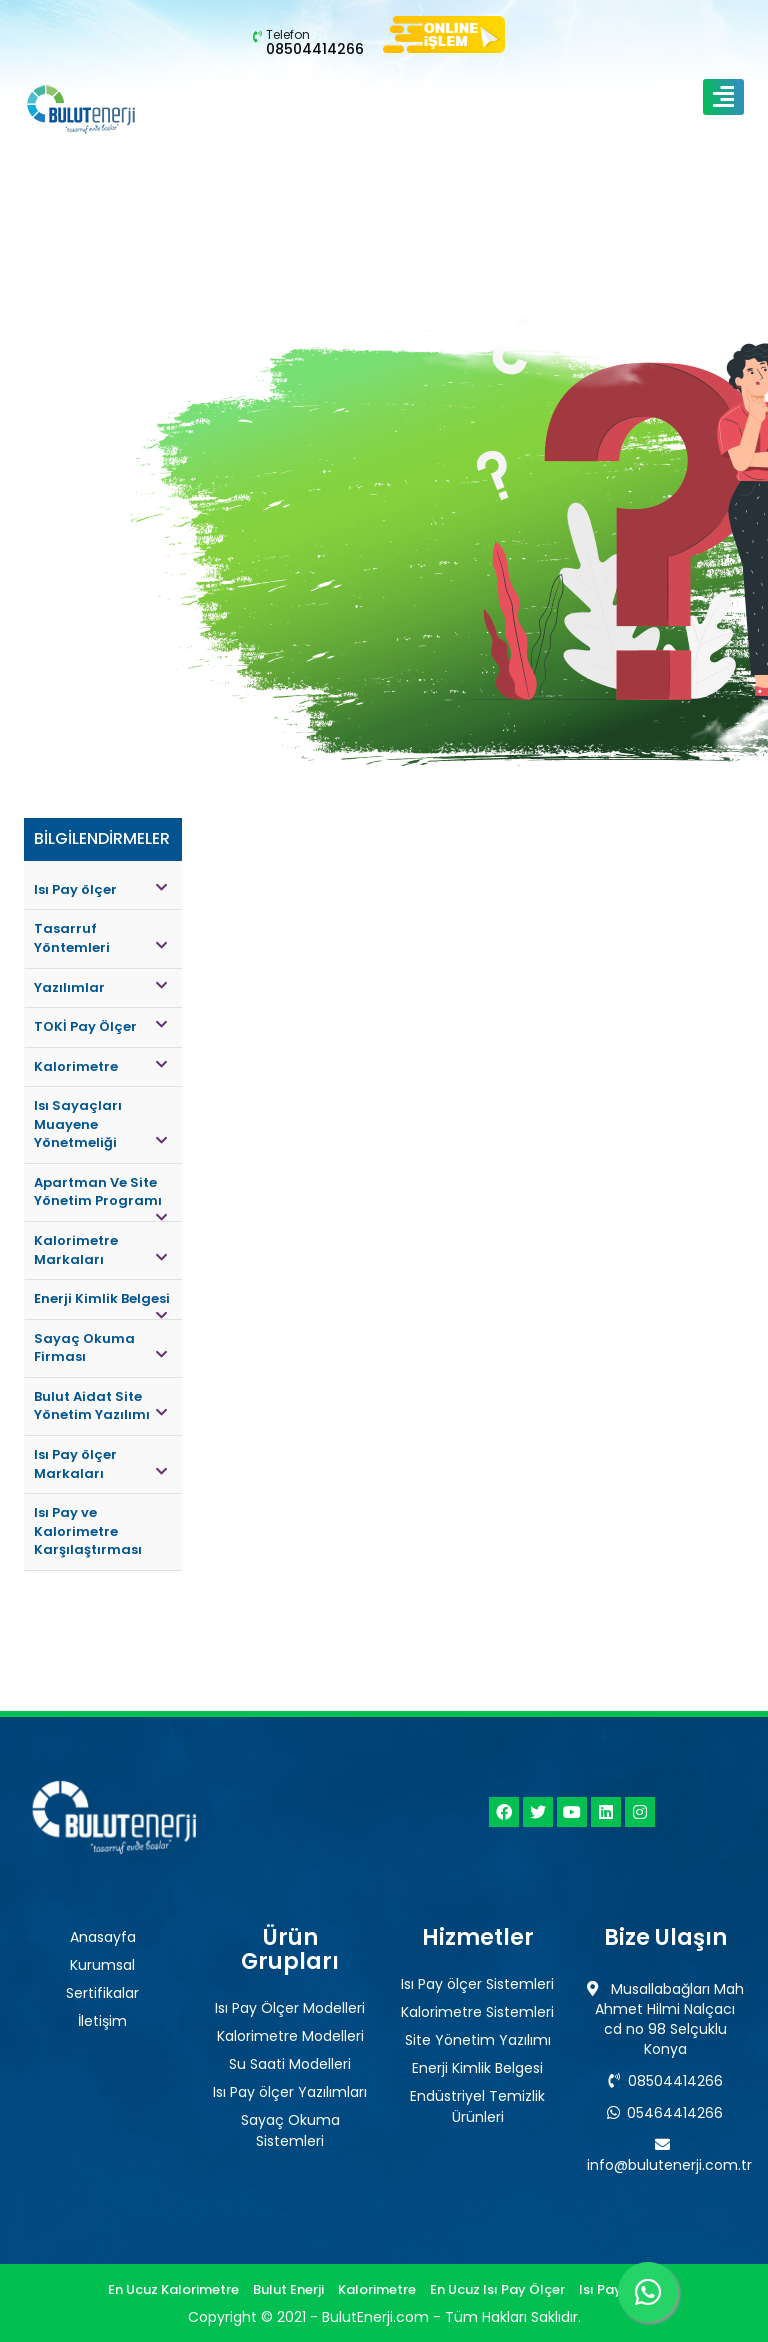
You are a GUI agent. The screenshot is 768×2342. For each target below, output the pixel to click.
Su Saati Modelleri (290, 2064)
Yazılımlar (100, 987)
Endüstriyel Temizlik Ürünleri (477, 2106)
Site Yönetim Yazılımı (478, 2040)
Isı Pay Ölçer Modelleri (290, 2008)
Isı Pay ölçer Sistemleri (477, 1984)
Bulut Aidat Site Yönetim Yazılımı (100, 1406)
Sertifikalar (102, 1993)
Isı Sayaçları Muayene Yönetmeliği (100, 1124)
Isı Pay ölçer (100, 889)
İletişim (102, 2021)
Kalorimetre (100, 1066)
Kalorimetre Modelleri (290, 2036)
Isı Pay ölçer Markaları (100, 1464)
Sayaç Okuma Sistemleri (290, 2130)
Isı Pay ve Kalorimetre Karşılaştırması (88, 1531)
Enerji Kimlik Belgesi (102, 1304)
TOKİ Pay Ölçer (100, 1026)
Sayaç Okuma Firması (100, 1348)
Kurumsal (102, 1965)
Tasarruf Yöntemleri (100, 938)
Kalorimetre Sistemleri (477, 2012)
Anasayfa (103, 1937)
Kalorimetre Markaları (100, 1250)
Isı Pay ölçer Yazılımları (290, 2092)
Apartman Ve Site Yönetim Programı (100, 1197)
